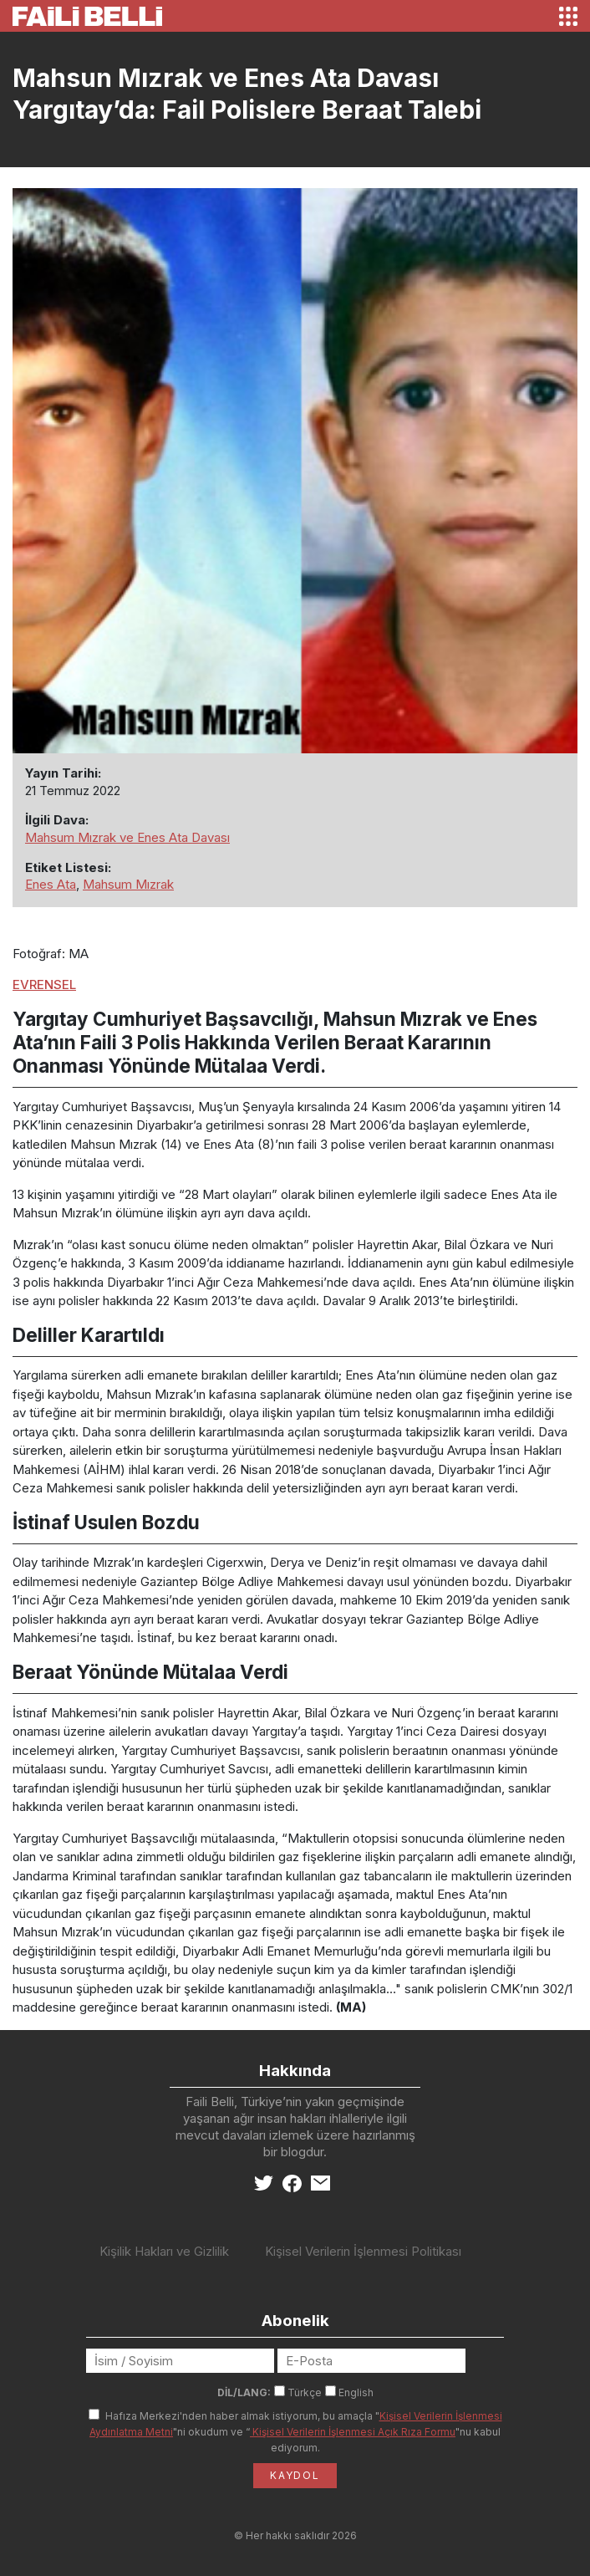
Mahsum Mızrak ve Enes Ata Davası (127, 837)
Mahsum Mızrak (128, 884)
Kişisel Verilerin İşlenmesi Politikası (363, 2251)
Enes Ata (50, 884)
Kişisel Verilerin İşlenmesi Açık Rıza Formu (352, 2432)
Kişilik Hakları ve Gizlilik (164, 2251)
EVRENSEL (44, 984)
